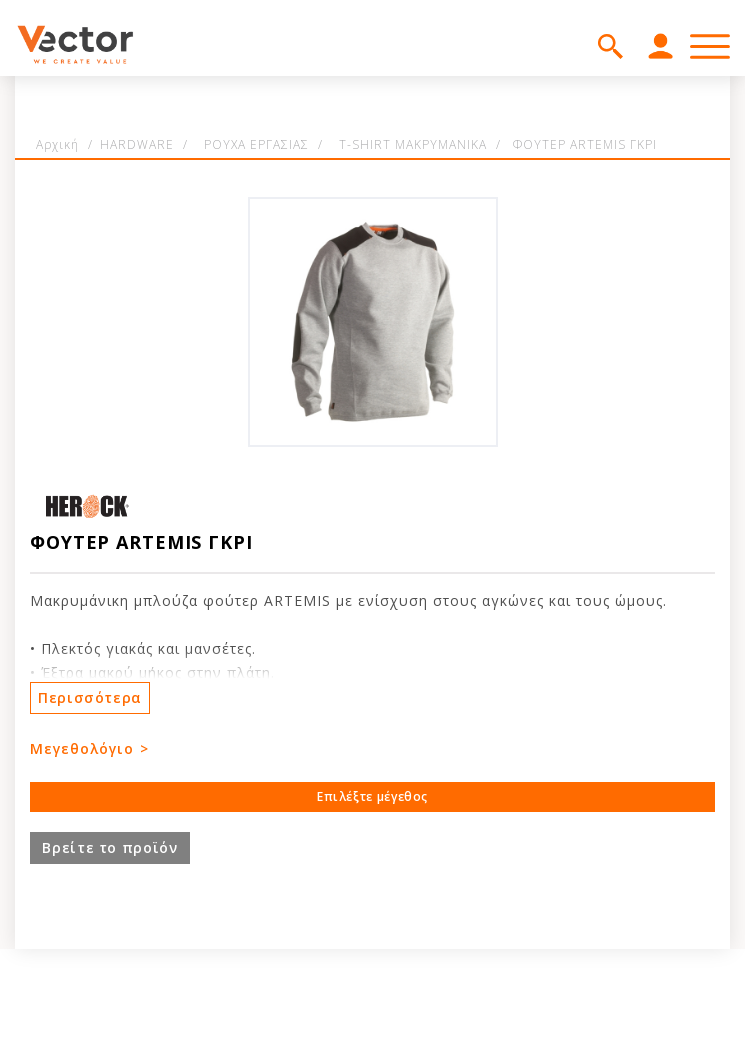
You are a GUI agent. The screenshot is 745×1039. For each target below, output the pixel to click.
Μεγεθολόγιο (82, 748)
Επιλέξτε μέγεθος (372, 796)
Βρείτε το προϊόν (109, 847)
